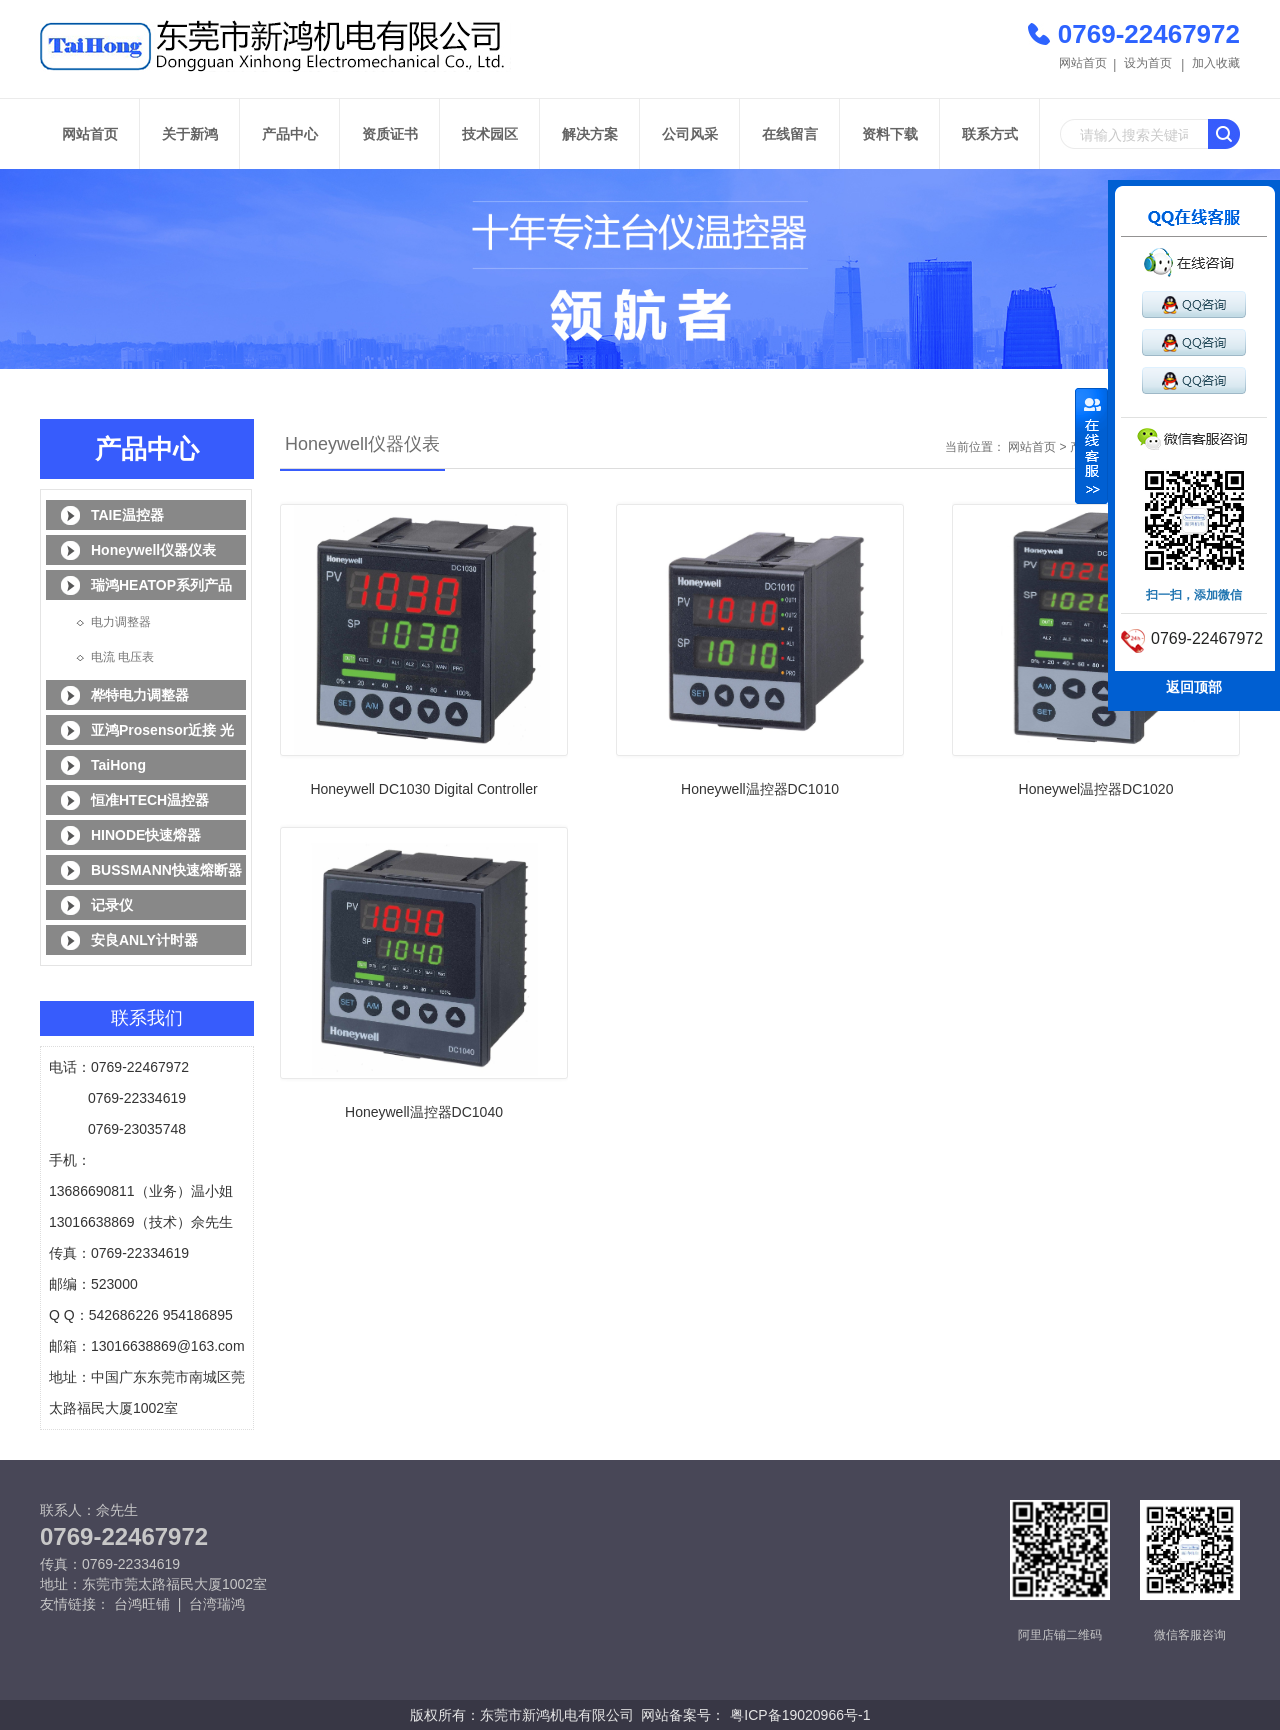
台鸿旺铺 (142, 1604)
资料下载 (890, 134)
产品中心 (290, 134)
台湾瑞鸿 (217, 1604)
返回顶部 (1194, 687)
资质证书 (390, 134)
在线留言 (790, 134)
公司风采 (690, 134)
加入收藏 (1216, 63)
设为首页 (1148, 63)
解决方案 (590, 134)
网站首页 (1083, 63)
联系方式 (990, 134)
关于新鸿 (190, 134)
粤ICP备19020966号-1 (800, 1715)
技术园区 (490, 134)
